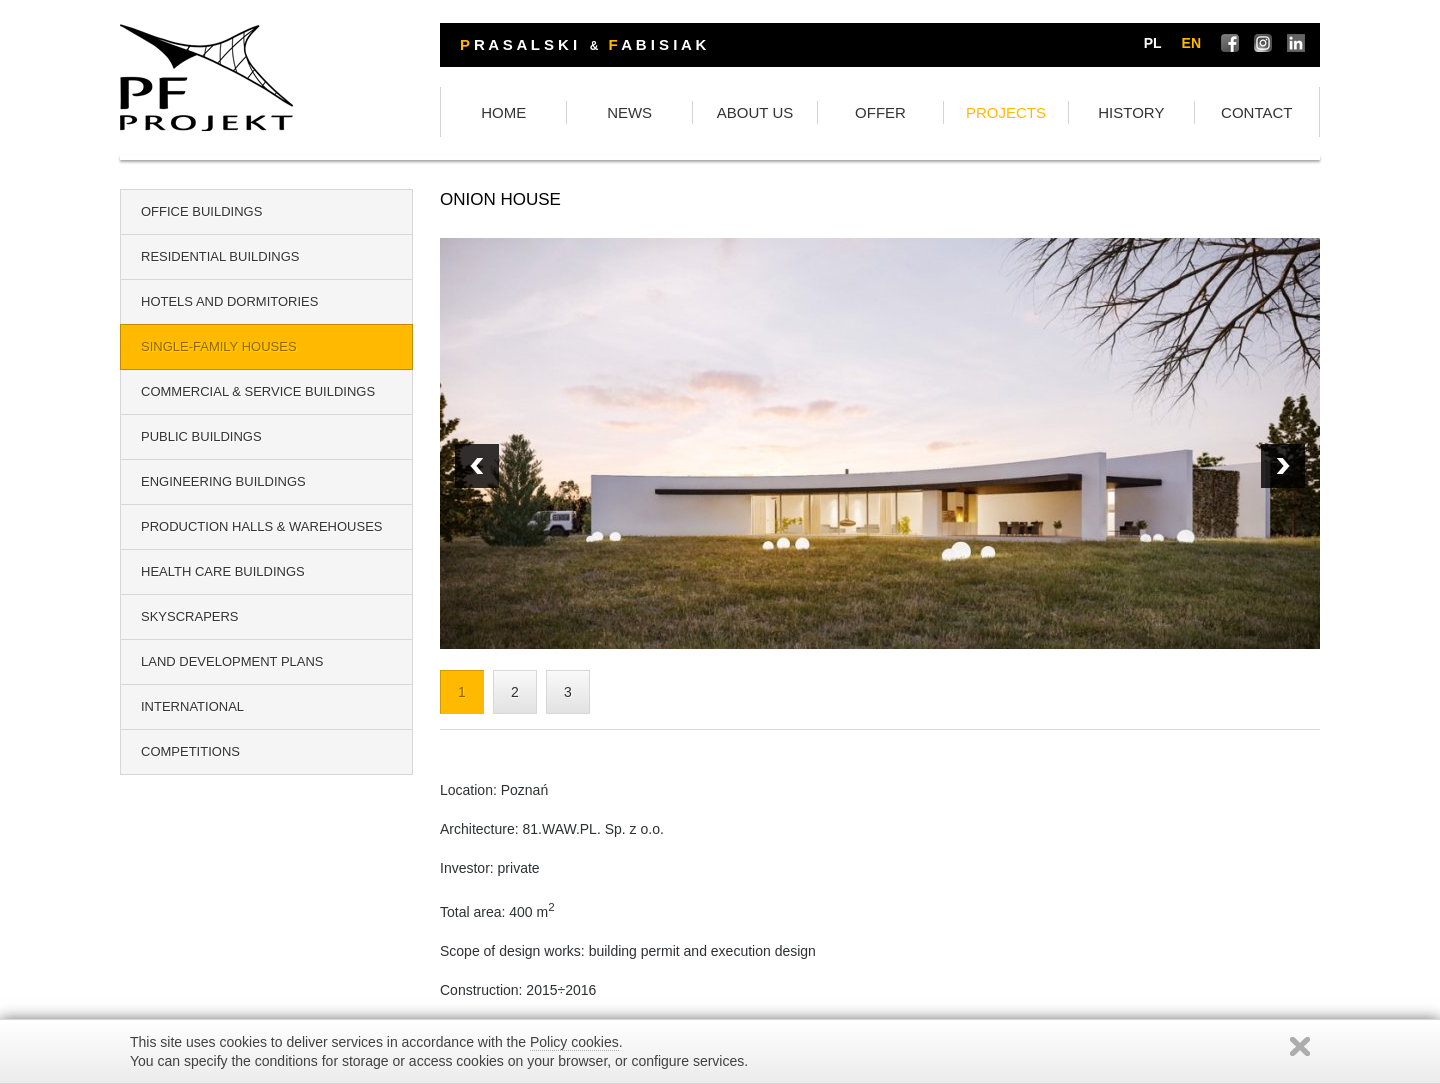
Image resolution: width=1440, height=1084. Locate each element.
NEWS (629, 112)
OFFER (880, 112)
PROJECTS (1006, 112)
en (1191, 43)
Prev (1283, 466)
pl (1153, 43)
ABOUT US (755, 112)
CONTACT (1256, 112)
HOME (503, 112)
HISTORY (1131, 112)
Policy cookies (574, 1042)
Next (477, 466)
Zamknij (1300, 1046)
